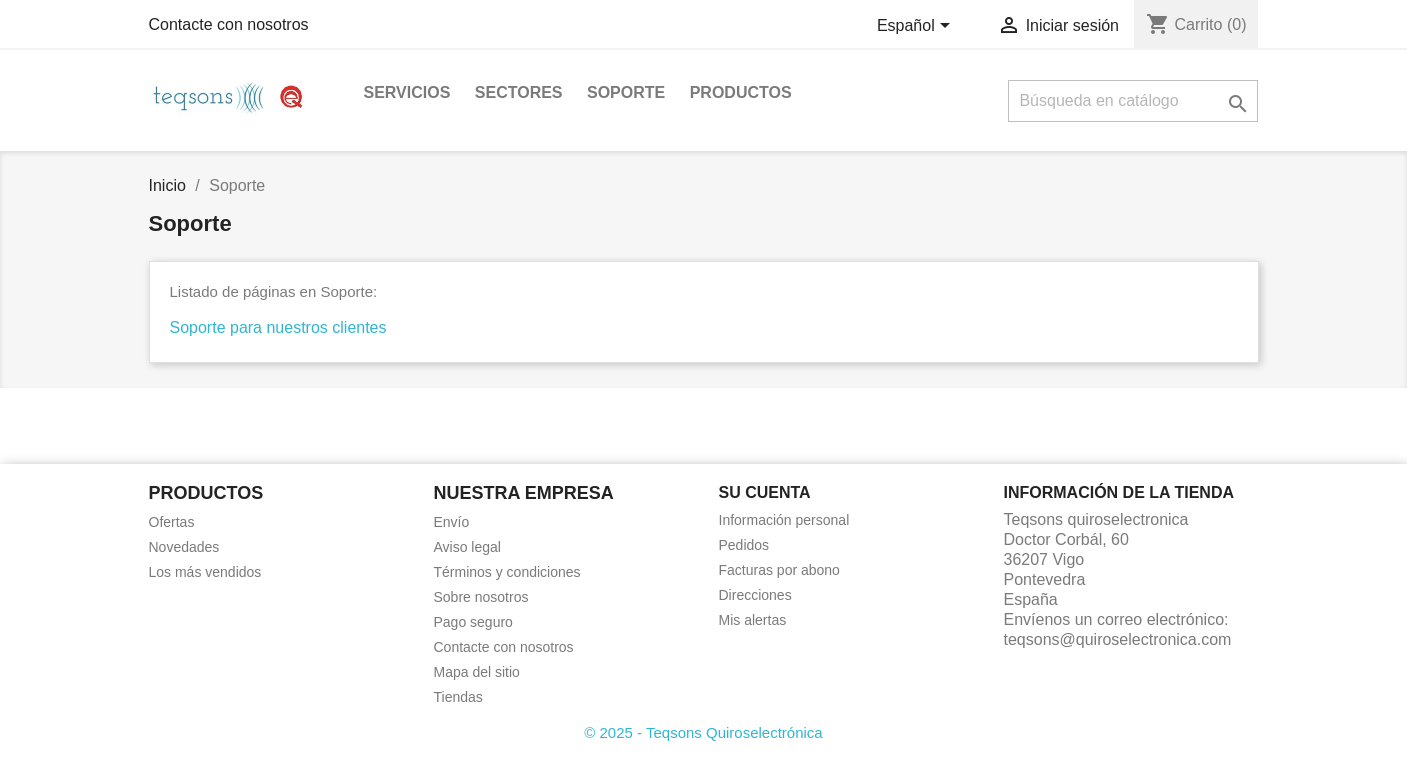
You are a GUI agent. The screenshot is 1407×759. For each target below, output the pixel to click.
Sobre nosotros (481, 597)
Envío (452, 522)
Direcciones (755, 595)
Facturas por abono (779, 570)
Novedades (184, 547)
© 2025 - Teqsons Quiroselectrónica (703, 732)
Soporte (626, 92)
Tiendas (458, 697)
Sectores (519, 92)
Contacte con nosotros (229, 24)
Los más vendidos (205, 572)
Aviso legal (467, 547)
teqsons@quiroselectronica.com (1118, 639)
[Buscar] (1133, 101)
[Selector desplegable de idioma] (917, 27)
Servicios (407, 92)
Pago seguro (473, 622)
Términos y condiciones (507, 572)
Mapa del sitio (477, 672)
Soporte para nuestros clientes (278, 327)
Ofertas (172, 522)
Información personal (784, 520)
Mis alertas (753, 620)
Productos (741, 92)
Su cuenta (765, 492)
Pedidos (744, 545)
